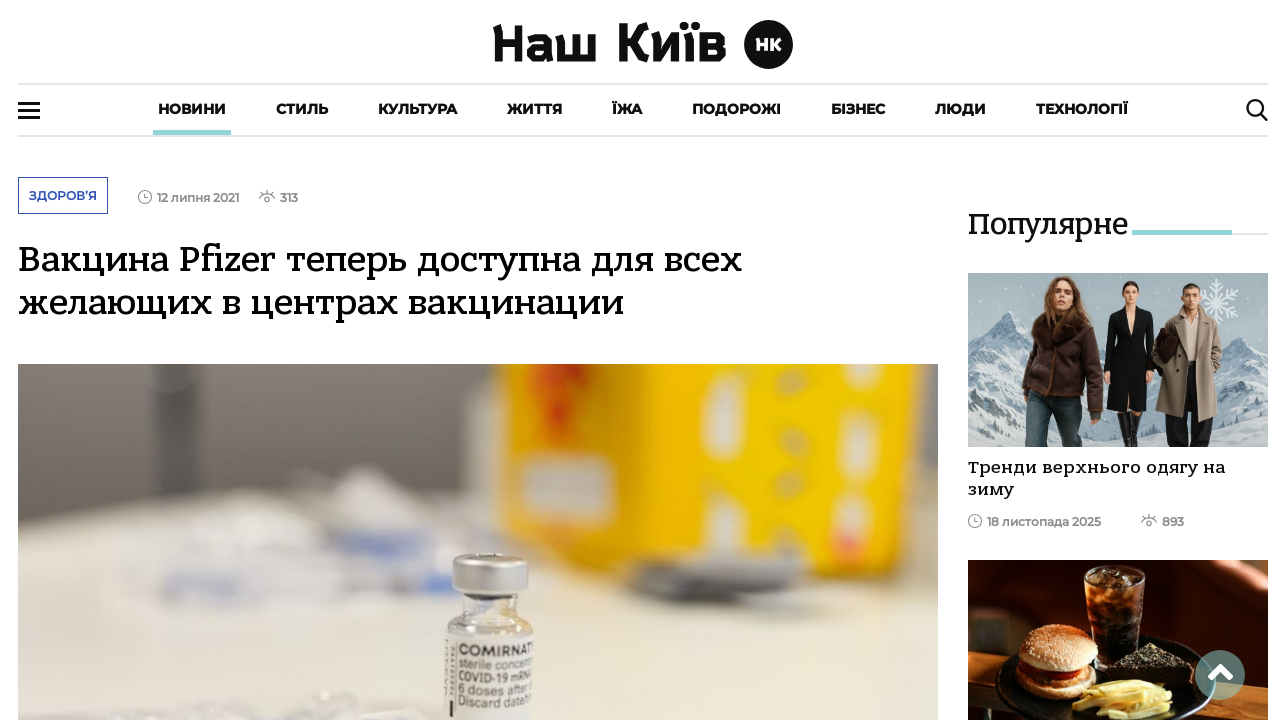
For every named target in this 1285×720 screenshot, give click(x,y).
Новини (192, 109)
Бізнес (858, 109)
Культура (417, 109)
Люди (960, 109)
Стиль (302, 109)
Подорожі (736, 109)
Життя (534, 109)
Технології (1082, 109)
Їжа (627, 109)
